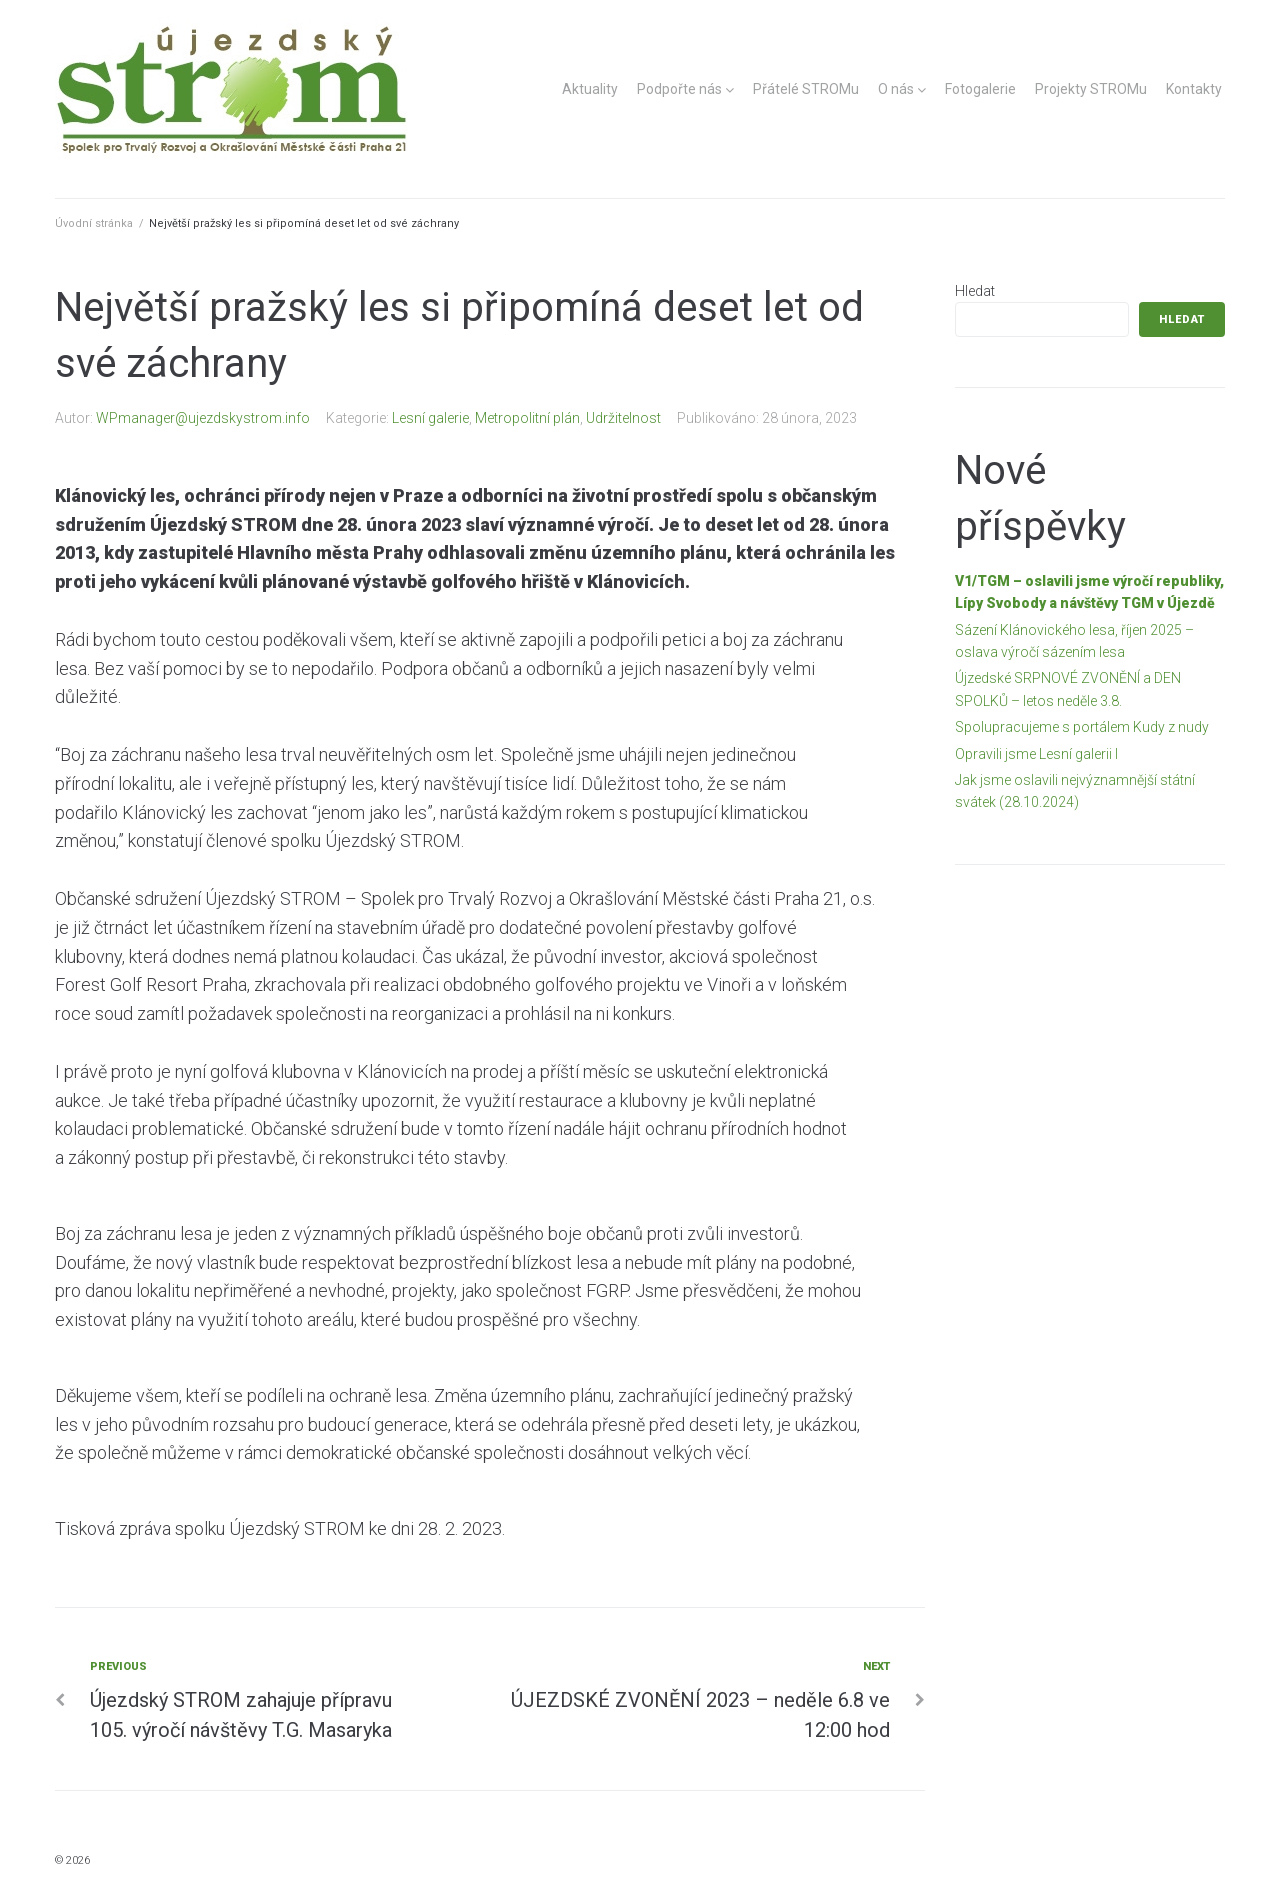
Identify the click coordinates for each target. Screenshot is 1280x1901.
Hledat (975, 291)
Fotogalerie (980, 89)
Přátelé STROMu (806, 89)
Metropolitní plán (527, 418)
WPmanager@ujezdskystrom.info (203, 418)
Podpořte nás (679, 89)
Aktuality (590, 89)
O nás (896, 89)
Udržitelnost (623, 418)
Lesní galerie (430, 418)
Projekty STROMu (1091, 89)
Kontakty (1194, 89)
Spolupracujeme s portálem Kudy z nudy (1082, 727)
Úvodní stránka (94, 223)
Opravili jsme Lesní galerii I (1036, 754)
